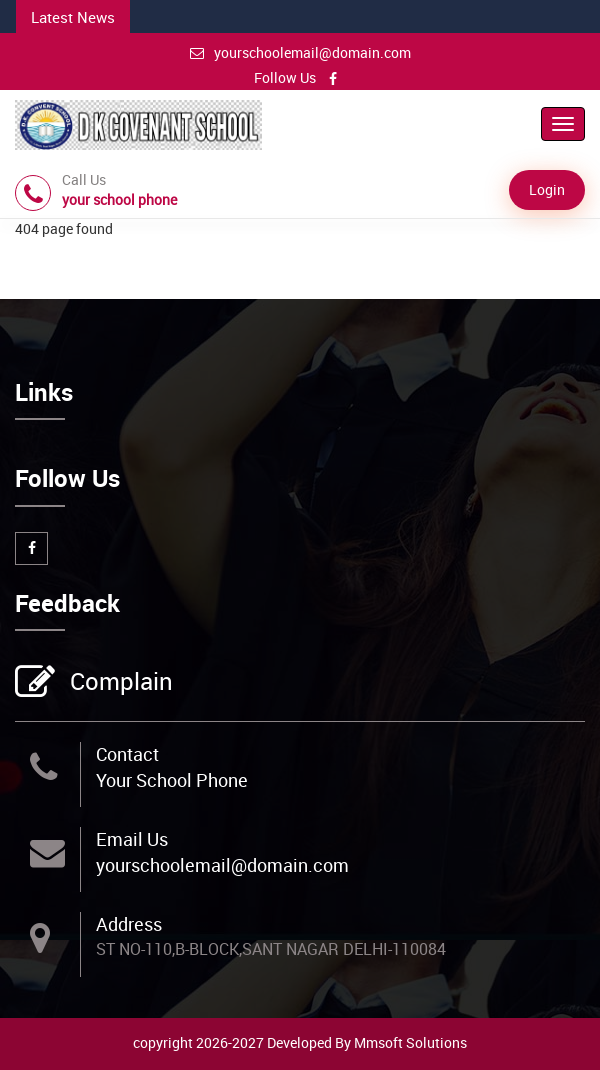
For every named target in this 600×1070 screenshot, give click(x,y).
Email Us (132, 839)
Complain (119, 683)
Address (129, 924)
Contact (127, 754)
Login (547, 189)
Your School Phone (172, 780)
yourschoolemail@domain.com (300, 52)
